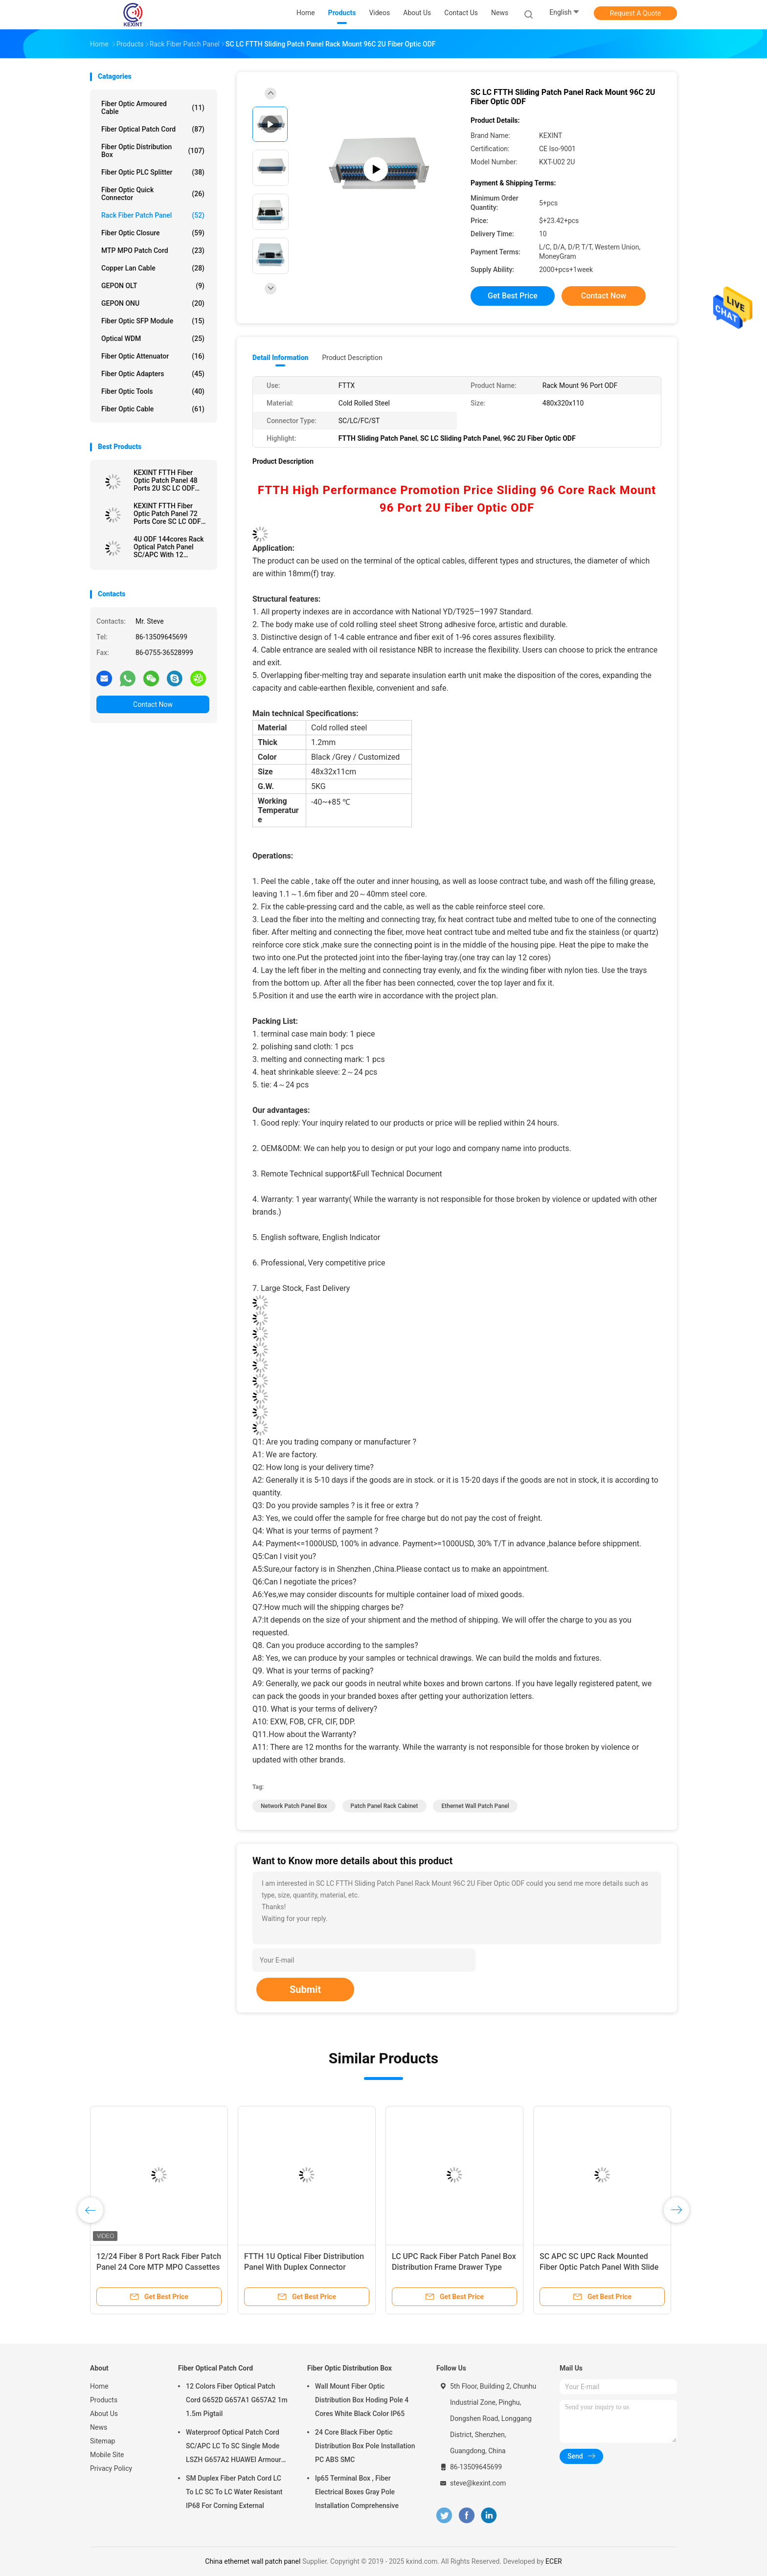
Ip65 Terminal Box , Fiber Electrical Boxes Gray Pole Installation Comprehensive (357, 2491)
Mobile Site (107, 2455)
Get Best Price (513, 295)
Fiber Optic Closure (152, 233)
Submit (305, 1989)
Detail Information (280, 358)
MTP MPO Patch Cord (152, 250)
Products (103, 2400)
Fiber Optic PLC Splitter (152, 172)
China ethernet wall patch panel (252, 2561)
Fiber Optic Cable (152, 409)
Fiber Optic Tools (152, 391)
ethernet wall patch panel (475, 1806)
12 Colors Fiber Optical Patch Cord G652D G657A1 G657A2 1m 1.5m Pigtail (237, 2400)
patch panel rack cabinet (384, 1806)
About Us (104, 2414)
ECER (553, 2561)
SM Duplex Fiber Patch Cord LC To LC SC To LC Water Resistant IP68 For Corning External (234, 2491)
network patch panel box (294, 1806)
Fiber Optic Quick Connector (152, 194)
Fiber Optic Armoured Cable (152, 107)
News (98, 2427)
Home (99, 2386)
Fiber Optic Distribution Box (152, 150)
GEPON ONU (152, 303)
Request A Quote (635, 13)
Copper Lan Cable (152, 268)
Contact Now (153, 704)
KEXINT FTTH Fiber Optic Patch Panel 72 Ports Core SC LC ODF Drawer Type (167, 513)
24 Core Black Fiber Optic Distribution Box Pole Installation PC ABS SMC (365, 2445)
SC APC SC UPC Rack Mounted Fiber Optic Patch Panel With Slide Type (599, 2267)
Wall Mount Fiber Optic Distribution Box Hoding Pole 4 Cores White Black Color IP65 (361, 2400)
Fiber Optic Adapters (152, 374)
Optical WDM (152, 338)
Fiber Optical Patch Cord (152, 129)
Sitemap (102, 2441)
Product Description (352, 358)
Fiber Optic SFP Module (152, 321)
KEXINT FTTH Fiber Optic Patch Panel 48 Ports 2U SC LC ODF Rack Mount (166, 480)
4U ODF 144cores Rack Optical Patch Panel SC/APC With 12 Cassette (169, 547)
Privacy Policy (111, 2468)
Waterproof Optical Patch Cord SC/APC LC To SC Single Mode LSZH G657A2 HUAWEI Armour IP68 (233, 2447)
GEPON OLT (152, 286)
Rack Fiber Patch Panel (152, 215)
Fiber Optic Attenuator (152, 356)
